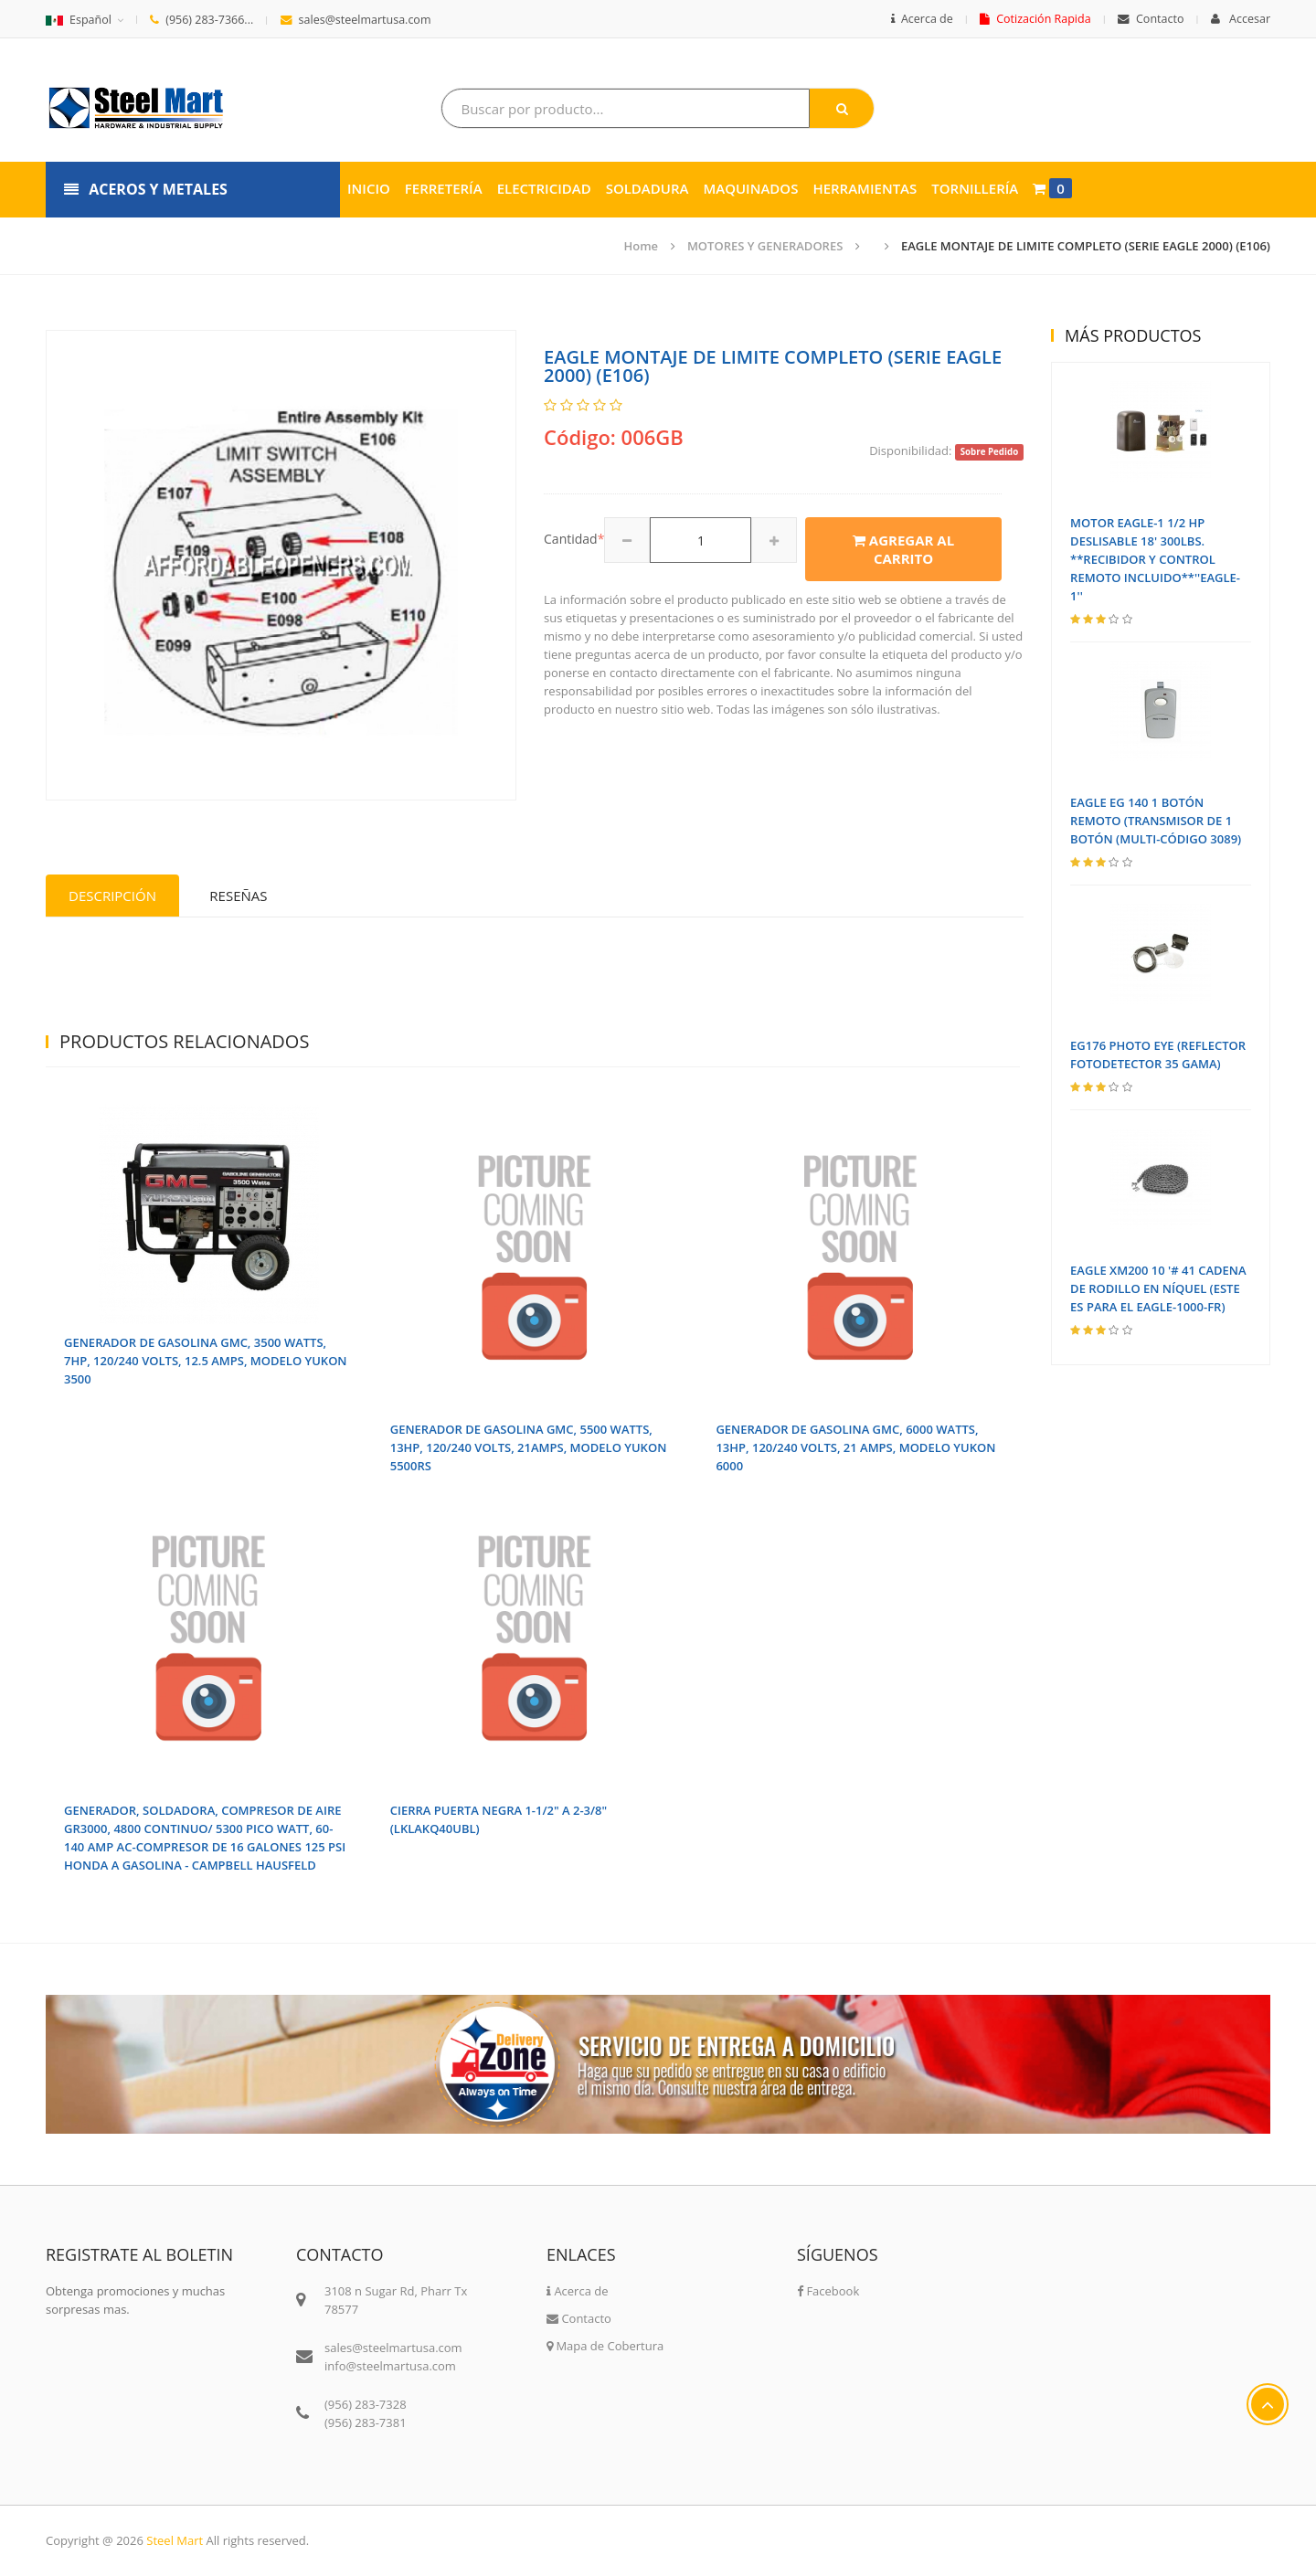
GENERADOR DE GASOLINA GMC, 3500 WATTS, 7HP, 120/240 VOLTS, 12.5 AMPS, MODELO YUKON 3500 (205, 1360)
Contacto (1150, 19)
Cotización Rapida (1035, 19)
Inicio (368, 188)
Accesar (1240, 19)
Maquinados (750, 188)
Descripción (112, 895)
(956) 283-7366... (201, 19)
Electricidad (544, 188)
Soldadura (647, 188)
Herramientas (864, 188)
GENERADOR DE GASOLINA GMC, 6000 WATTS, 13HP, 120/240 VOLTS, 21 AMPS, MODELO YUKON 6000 (855, 1447)
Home (641, 246)
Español (78, 19)
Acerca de (922, 19)
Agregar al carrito (903, 549)
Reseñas (238, 895)
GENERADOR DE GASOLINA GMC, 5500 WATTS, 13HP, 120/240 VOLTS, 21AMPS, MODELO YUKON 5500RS (528, 1447)
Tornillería (974, 188)
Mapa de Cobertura (605, 2345)
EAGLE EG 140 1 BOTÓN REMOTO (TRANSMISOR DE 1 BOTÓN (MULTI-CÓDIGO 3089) (1155, 820)
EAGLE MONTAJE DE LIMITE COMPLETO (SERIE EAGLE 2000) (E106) (1085, 246)
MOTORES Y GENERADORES (765, 246)
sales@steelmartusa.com (356, 19)
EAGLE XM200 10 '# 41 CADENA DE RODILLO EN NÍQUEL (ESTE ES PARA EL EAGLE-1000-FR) (1158, 1288)
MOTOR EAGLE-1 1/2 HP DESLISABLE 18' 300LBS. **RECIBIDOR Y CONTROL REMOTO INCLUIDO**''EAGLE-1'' (1155, 559)
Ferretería (444, 188)
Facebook (828, 2291)
